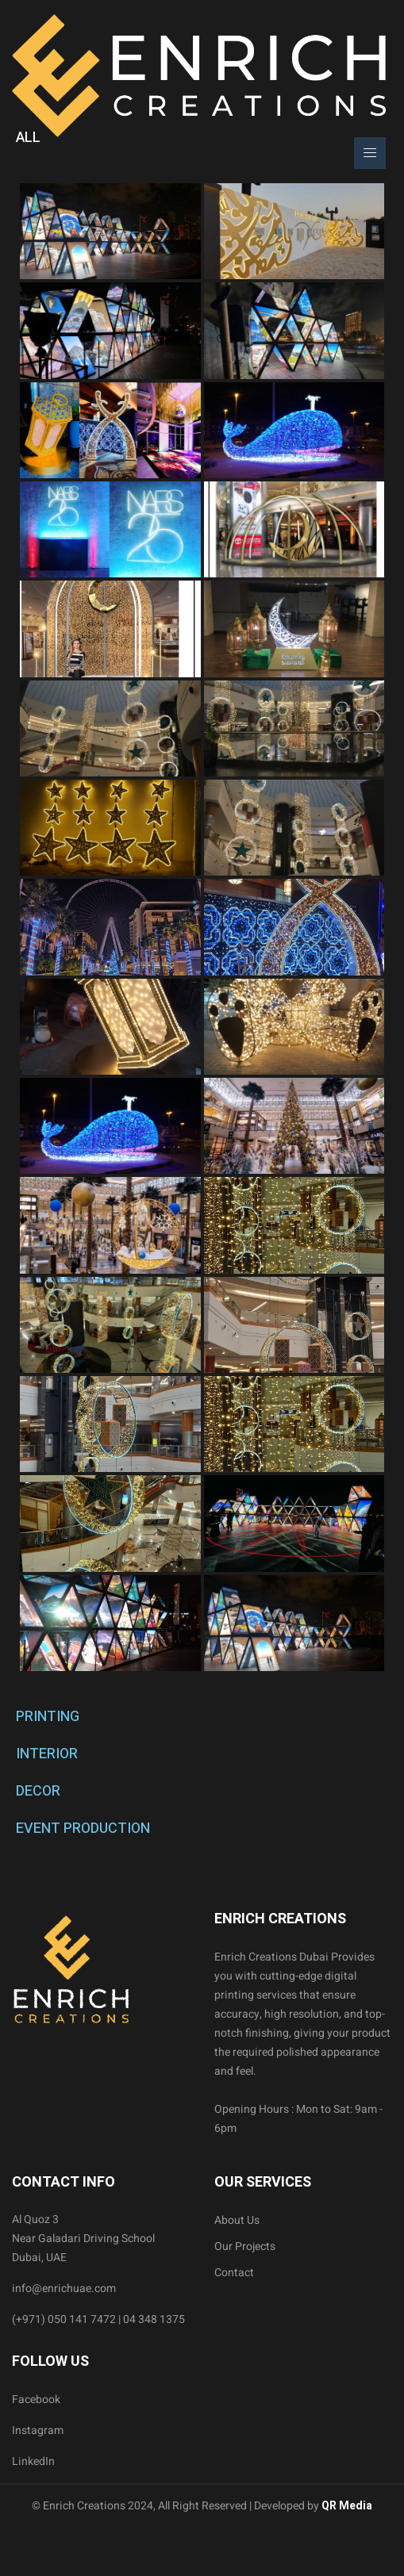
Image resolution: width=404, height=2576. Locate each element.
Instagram (37, 2430)
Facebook (36, 2399)
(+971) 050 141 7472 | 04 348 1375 (98, 2319)
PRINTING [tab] (47, 1716)
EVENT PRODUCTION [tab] (83, 1828)
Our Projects (244, 2246)
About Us (237, 2220)
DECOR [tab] (38, 1791)
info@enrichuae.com (64, 2288)
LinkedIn (33, 2461)
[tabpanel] (202, 927)
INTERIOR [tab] (47, 1754)
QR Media (345, 2505)
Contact (234, 2272)
